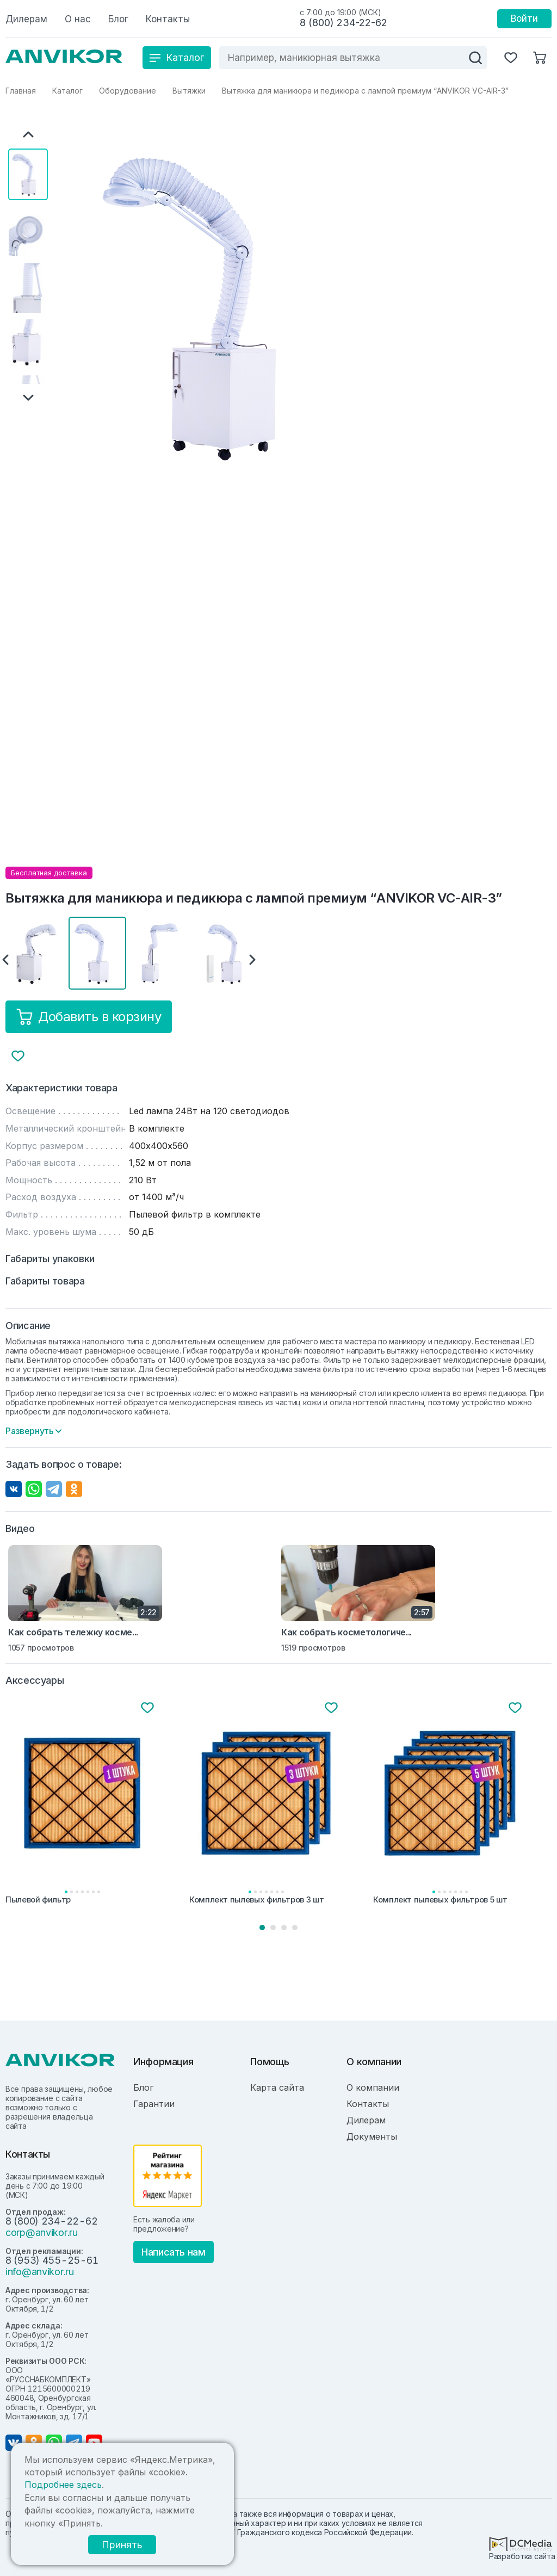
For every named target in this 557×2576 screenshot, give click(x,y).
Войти (524, 18)
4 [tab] (295, 1927)
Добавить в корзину (88, 1017)
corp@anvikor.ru (41, 2232)
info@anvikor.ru (39, 2271)
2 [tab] (273, 1927)
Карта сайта (277, 2087)
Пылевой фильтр (38, 1900)
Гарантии (154, 2103)
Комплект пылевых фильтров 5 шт (440, 1900)
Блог (143, 2087)
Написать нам (173, 2252)
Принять (122, 2544)
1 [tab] (262, 1927)
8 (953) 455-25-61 (51, 2260)
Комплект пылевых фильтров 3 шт (256, 1900)
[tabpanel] (95, 1804)
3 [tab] (284, 1927)
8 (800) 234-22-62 (343, 22)
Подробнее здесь (63, 2484)
